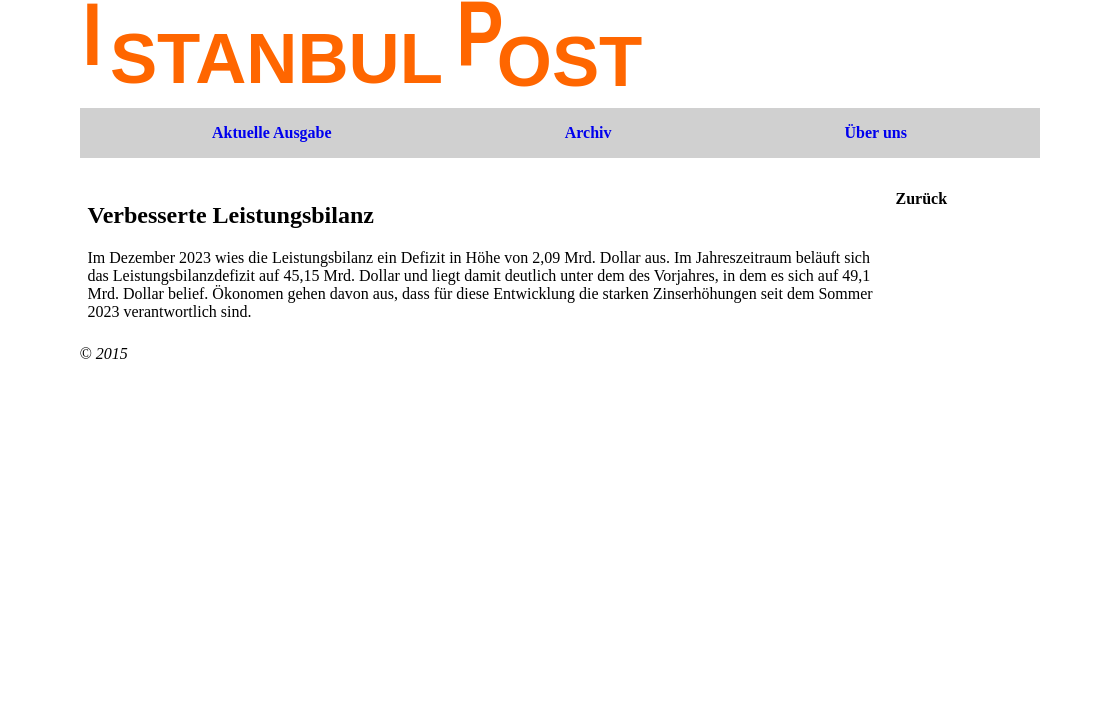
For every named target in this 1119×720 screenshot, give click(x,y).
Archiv (588, 132)
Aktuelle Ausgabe (272, 132)
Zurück (922, 198)
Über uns (876, 132)
